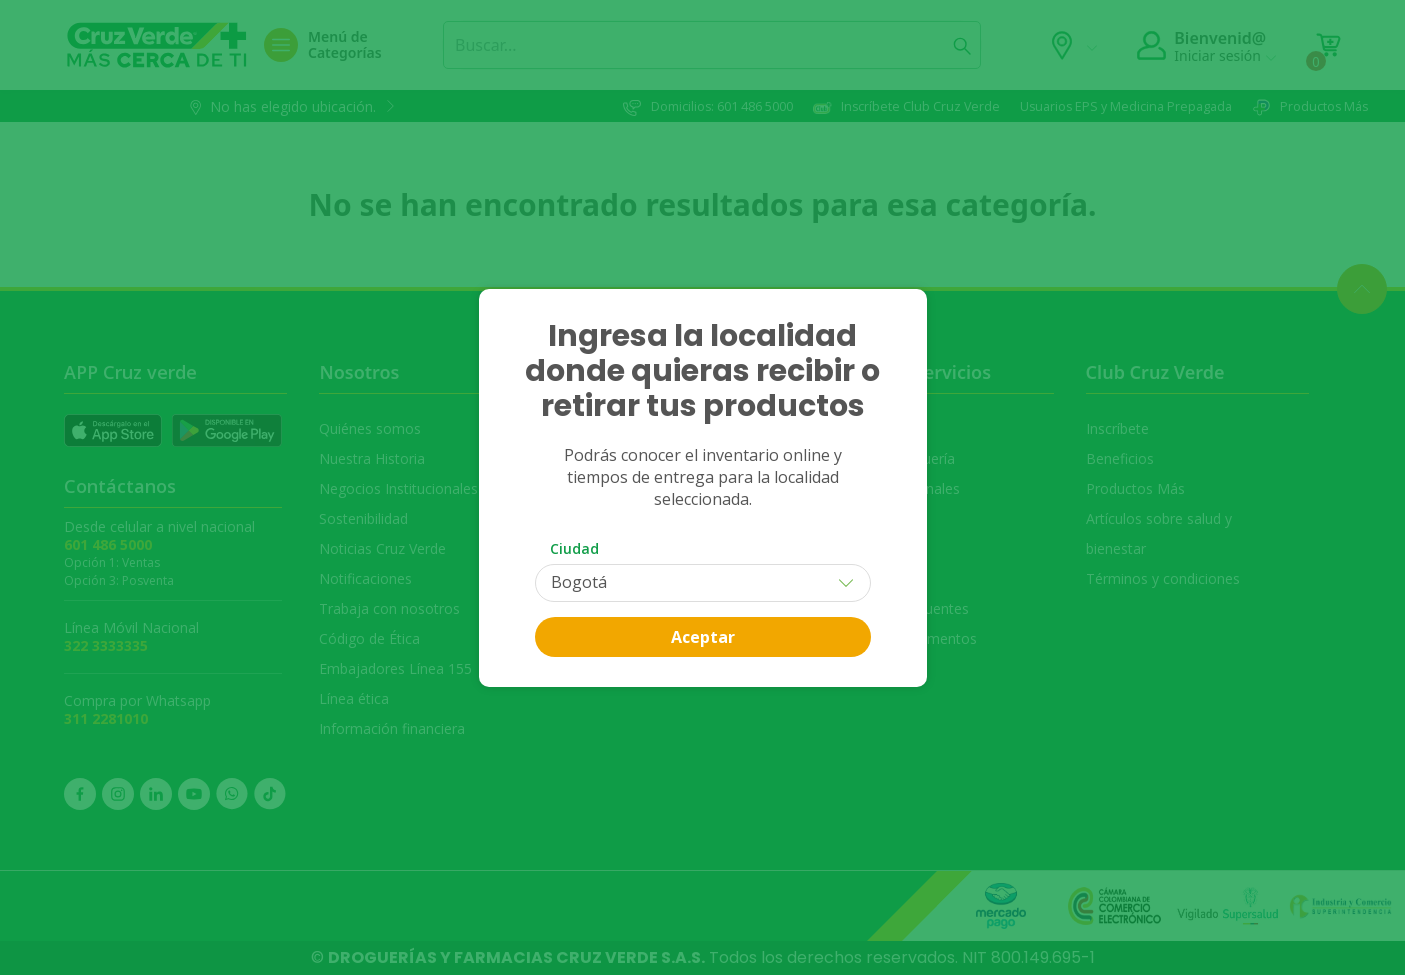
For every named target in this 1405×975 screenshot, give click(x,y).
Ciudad (574, 548)
